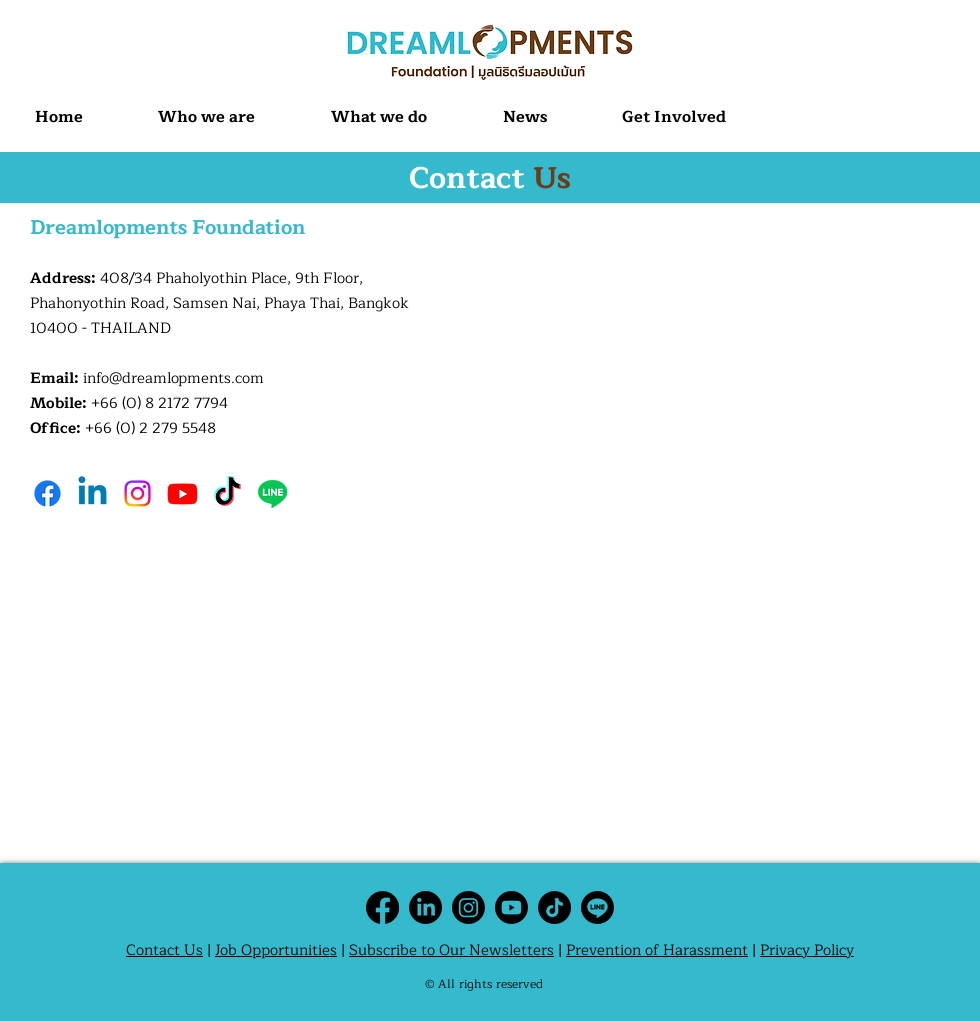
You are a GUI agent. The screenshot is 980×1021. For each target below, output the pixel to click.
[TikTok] (227, 493)
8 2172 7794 (186, 403)
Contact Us (164, 950)
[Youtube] (182, 493)
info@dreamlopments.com (173, 378)
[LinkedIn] (425, 907)
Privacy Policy (807, 950)
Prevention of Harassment (657, 950)
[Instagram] (137, 493)
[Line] (272, 493)
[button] (207, 116)
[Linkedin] (92, 493)
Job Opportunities (276, 950)
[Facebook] (47, 493)
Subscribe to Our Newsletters (451, 950)
